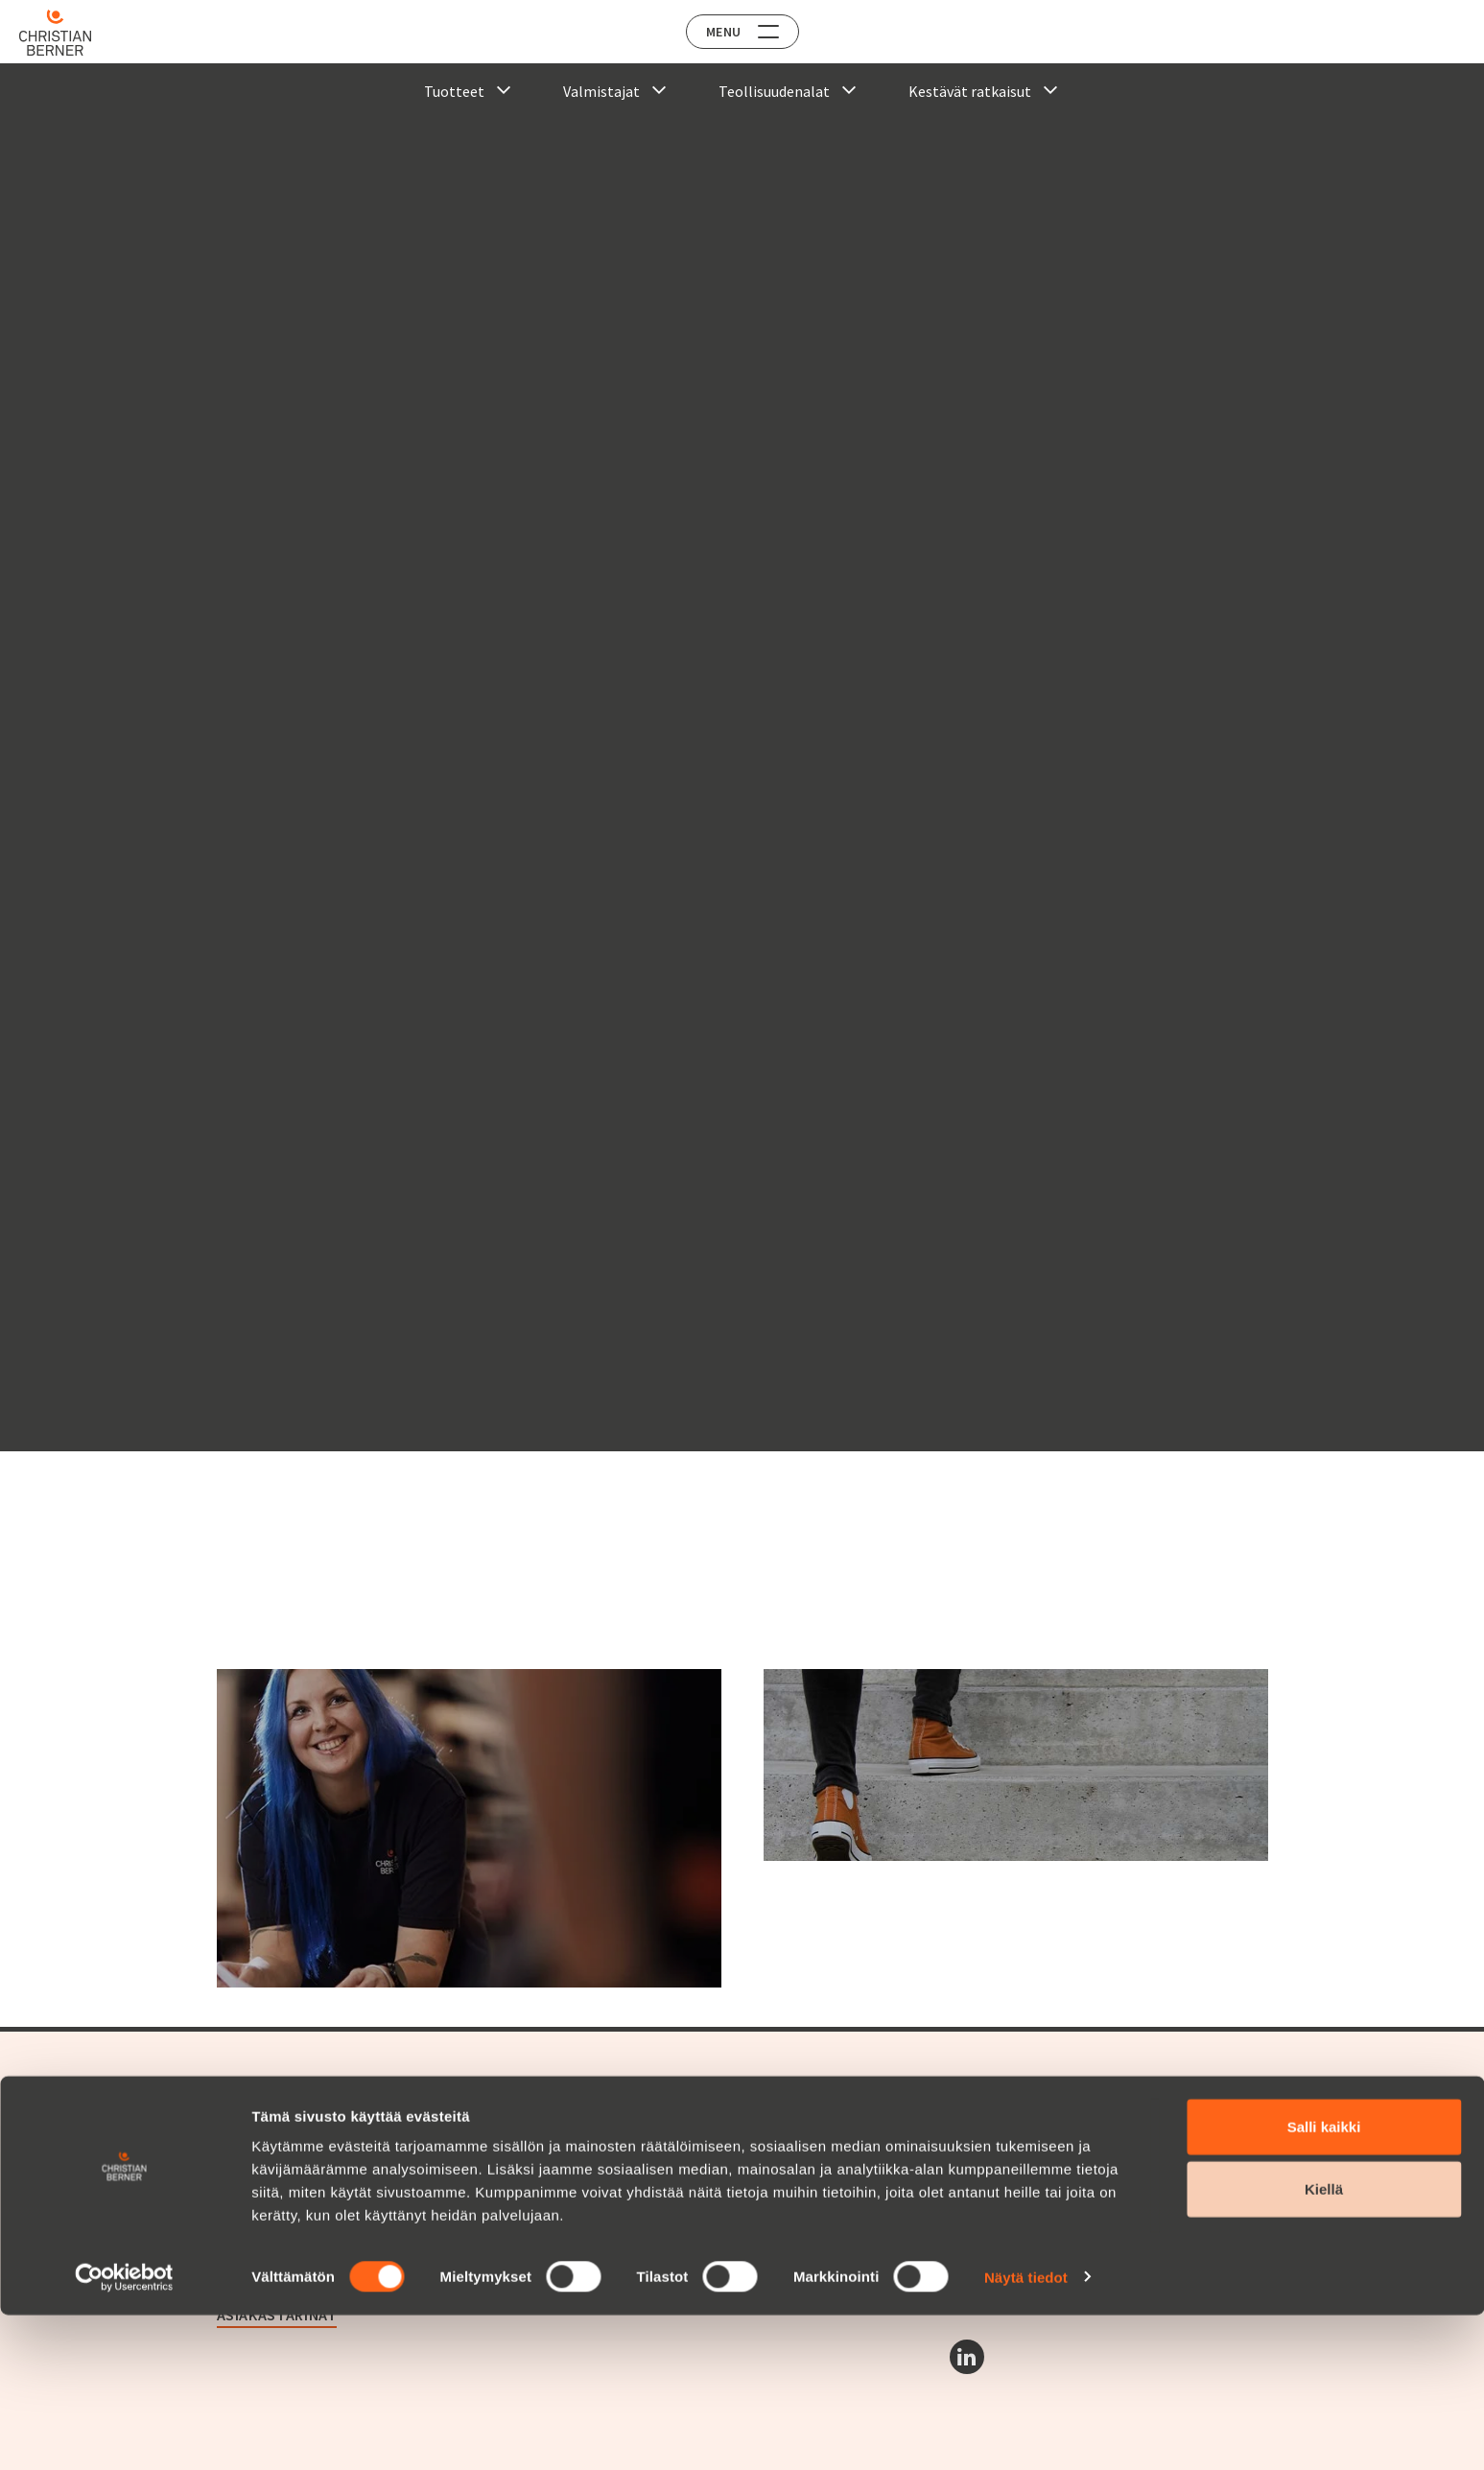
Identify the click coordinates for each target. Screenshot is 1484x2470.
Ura (597, 2100)
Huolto (239, 2151)
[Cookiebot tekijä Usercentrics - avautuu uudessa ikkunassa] (124, 2432)
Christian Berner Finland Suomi (1051, 2195)
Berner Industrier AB (1014, 2130)
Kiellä (1324, 2345)
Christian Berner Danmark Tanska (1058, 2217)
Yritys (235, 2226)
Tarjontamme (270, 2100)
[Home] (70, 33)
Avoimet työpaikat (644, 2130)
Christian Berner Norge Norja (1043, 2173)
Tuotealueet (256, 2130)
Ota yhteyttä (637, 2174)
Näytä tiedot (1026, 2432)
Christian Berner (284, 2196)
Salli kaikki (1324, 2281)
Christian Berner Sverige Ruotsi (1051, 2151)
